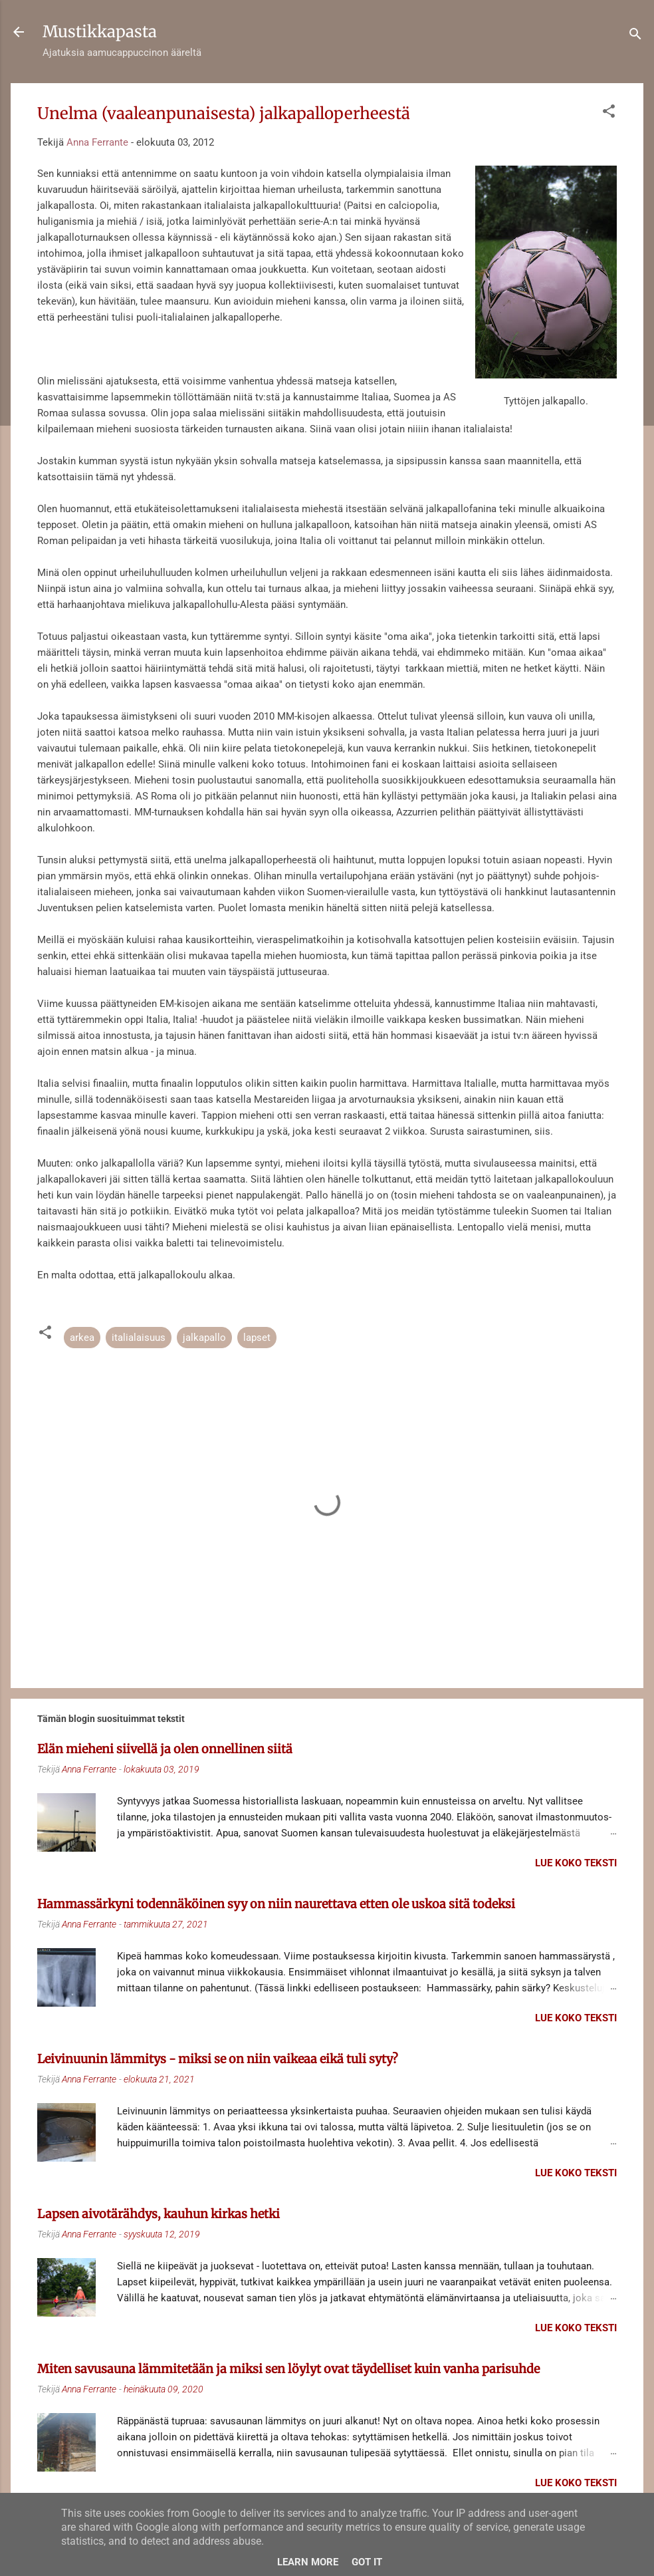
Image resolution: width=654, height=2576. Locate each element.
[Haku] (635, 36)
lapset (257, 1338)
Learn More (307, 2562)
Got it (367, 2562)
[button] (609, 113)
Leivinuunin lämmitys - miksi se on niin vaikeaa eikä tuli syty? (217, 2059)
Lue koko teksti (576, 1863)
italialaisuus (138, 1338)
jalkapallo (204, 1338)
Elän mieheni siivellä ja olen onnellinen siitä (164, 1749)
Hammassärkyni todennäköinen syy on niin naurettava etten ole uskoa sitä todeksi (276, 1904)
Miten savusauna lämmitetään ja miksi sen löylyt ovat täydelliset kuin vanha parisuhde (288, 2368)
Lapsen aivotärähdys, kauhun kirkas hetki (158, 2213)
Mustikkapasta (100, 31)
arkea (82, 1338)
